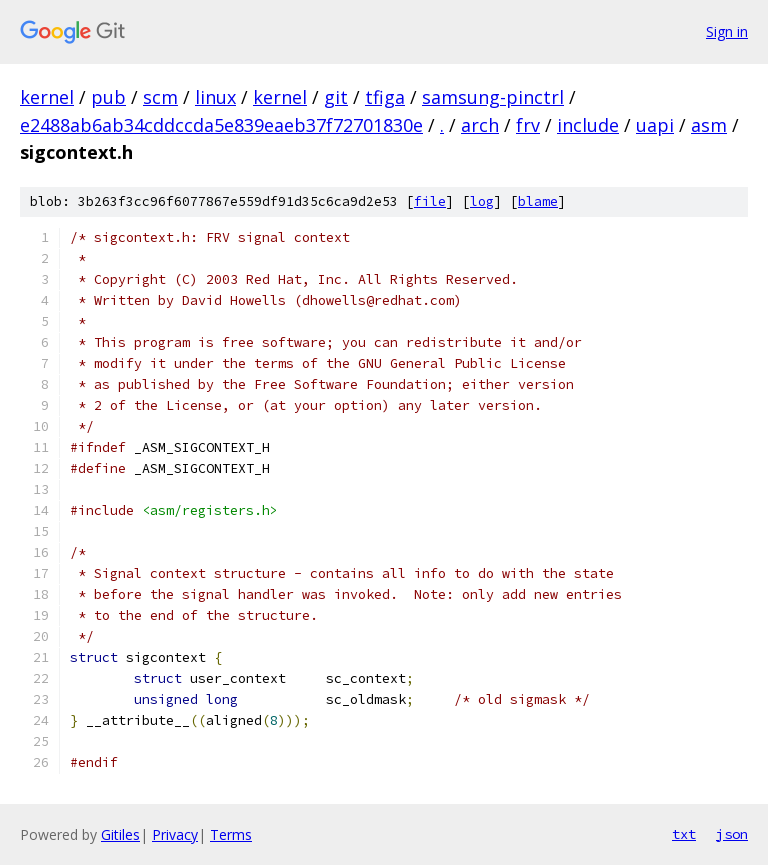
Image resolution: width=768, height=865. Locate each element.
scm (160, 97)
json (732, 834)
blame (538, 201)
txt (684, 834)
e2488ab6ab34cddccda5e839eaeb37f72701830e (221, 125)
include (588, 125)
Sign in (727, 31)
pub (108, 97)
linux (215, 97)
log (482, 201)
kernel (47, 97)
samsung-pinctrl (493, 97)
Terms (231, 834)
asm (709, 125)
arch (480, 125)
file (430, 201)
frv (528, 125)
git (336, 97)
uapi (655, 125)
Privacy (175, 834)
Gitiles (120, 834)
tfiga (385, 97)
